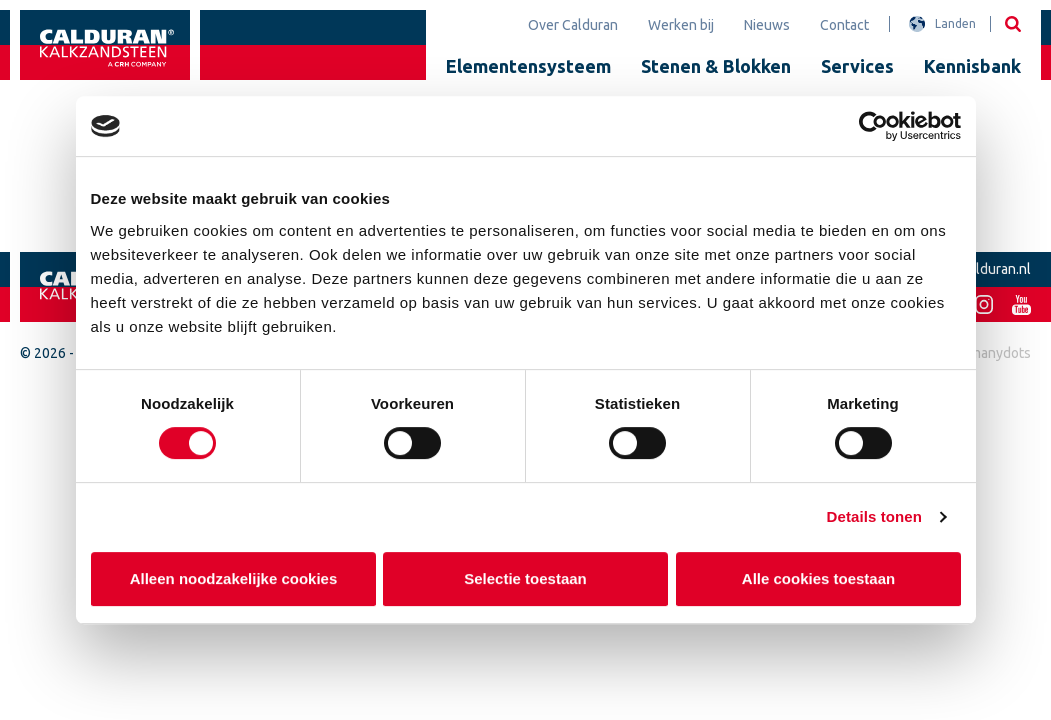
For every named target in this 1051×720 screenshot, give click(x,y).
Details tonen (874, 516)
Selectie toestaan (525, 578)
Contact (844, 25)
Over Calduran (573, 25)
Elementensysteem (528, 66)
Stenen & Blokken (716, 66)
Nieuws (767, 25)
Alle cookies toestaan (817, 578)
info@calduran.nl (978, 269)
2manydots (996, 353)
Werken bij (681, 25)
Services (857, 66)
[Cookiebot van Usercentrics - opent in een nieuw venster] (873, 126)
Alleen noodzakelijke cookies (233, 578)
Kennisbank (972, 66)
